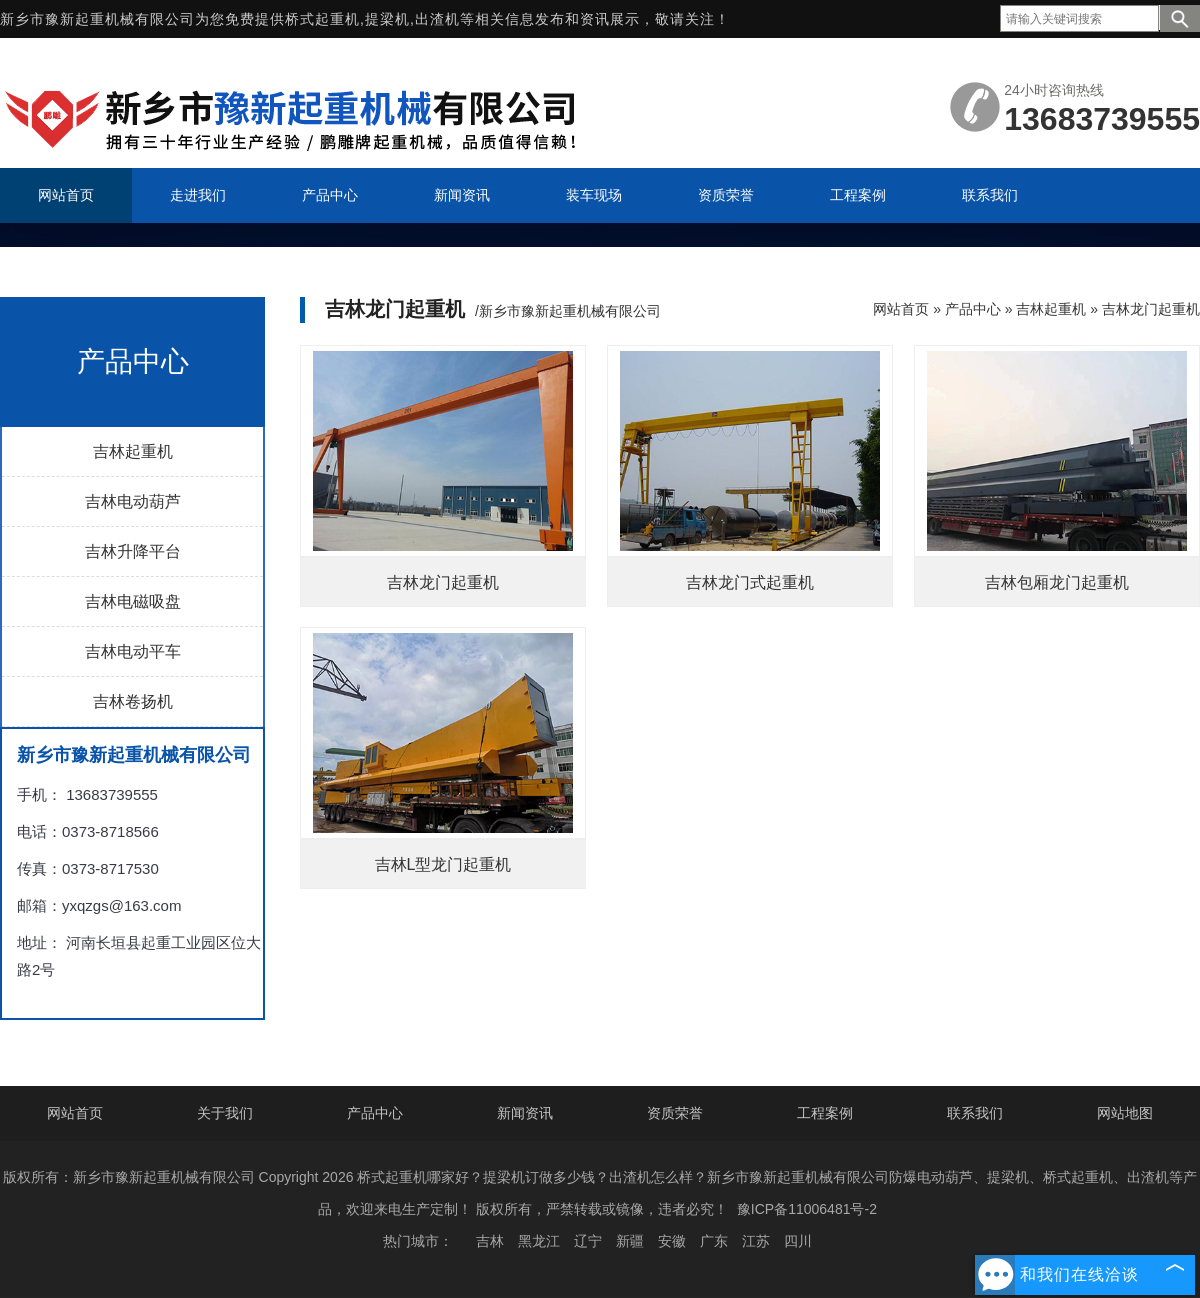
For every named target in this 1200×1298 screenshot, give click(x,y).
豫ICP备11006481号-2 (807, 1209)
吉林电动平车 (133, 651)
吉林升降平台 (133, 551)
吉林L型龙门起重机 (443, 864)
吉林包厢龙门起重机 (1057, 582)
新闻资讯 (525, 1113)
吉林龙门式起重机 (750, 582)
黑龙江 (539, 1241)
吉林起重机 (133, 451)
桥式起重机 (322, 19)
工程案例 (825, 1113)
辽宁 (588, 1241)
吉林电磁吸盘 (133, 601)
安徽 (672, 1241)
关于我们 (225, 1113)
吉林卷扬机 (133, 701)
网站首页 (901, 309)
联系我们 (975, 1113)
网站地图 (1125, 1113)
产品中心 (973, 309)
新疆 (630, 1241)
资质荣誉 (675, 1113)
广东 (714, 1241)
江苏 (756, 1241)
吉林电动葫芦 (133, 501)
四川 (798, 1241)
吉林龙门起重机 (1151, 309)
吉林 (490, 1241)
